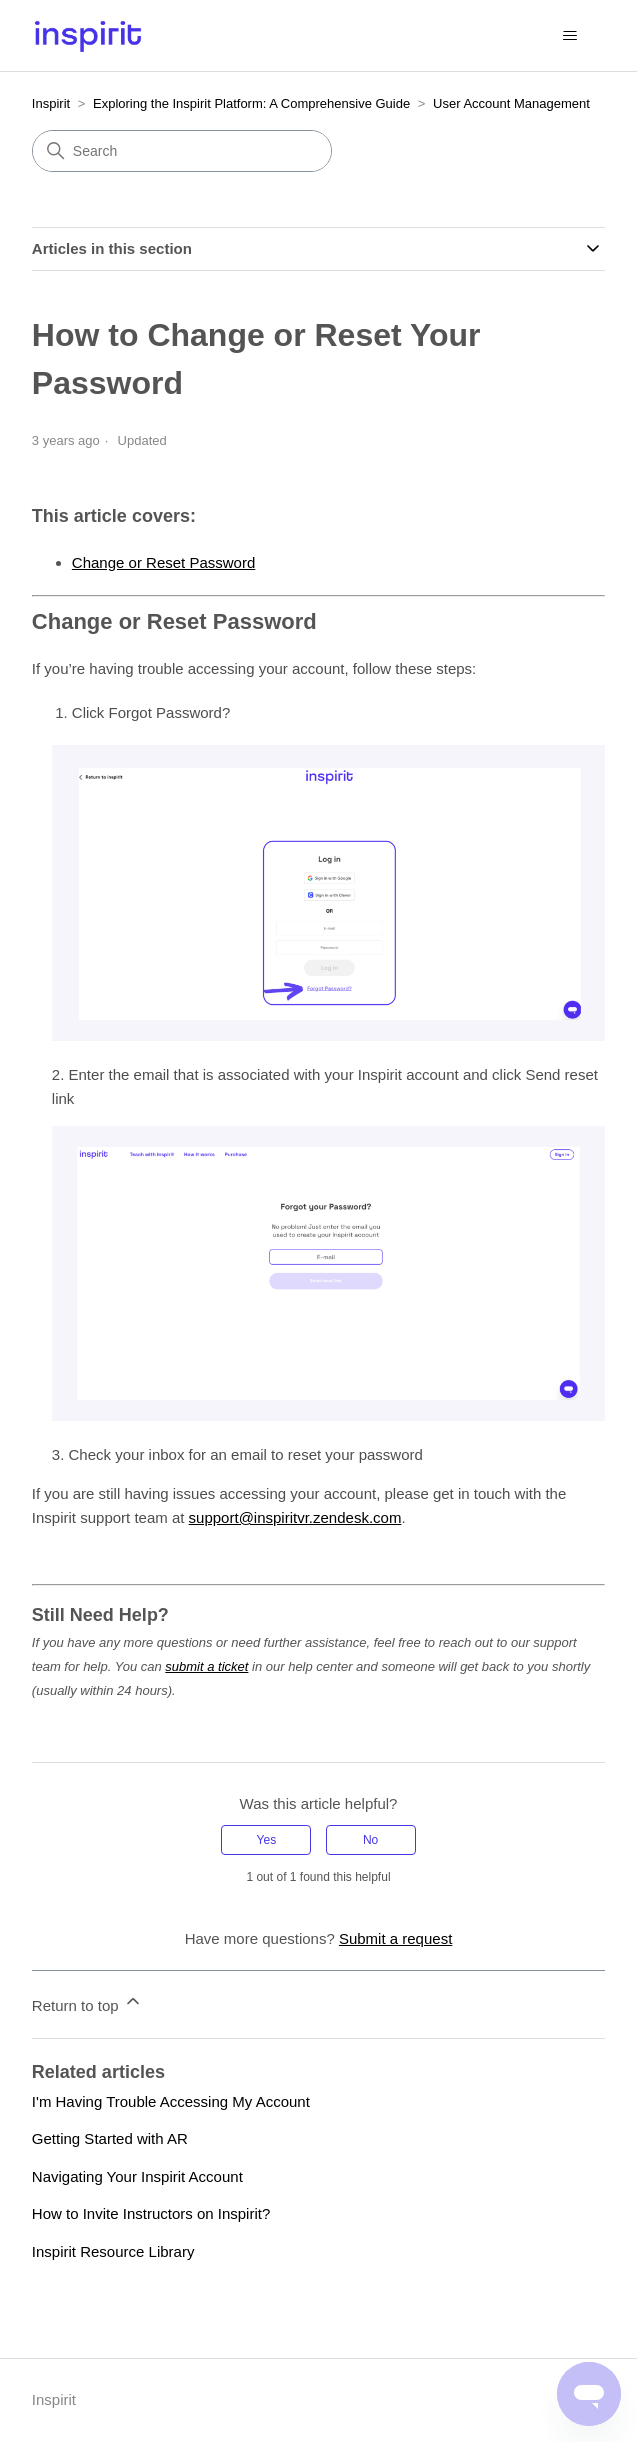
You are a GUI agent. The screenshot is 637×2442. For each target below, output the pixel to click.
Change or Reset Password (163, 562)
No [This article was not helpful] (370, 1840)
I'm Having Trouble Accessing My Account (171, 2101)
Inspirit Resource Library (113, 2251)
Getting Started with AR (110, 2138)
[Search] (182, 151)
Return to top (87, 2002)
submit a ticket (206, 1666)
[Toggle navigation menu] (569, 36)
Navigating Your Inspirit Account (137, 2176)
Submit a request (395, 1938)
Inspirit (51, 103)
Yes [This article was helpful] (267, 1840)
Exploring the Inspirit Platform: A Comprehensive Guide (251, 103)
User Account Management (511, 103)
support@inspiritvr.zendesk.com (295, 1517)
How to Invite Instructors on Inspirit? (151, 2213)
